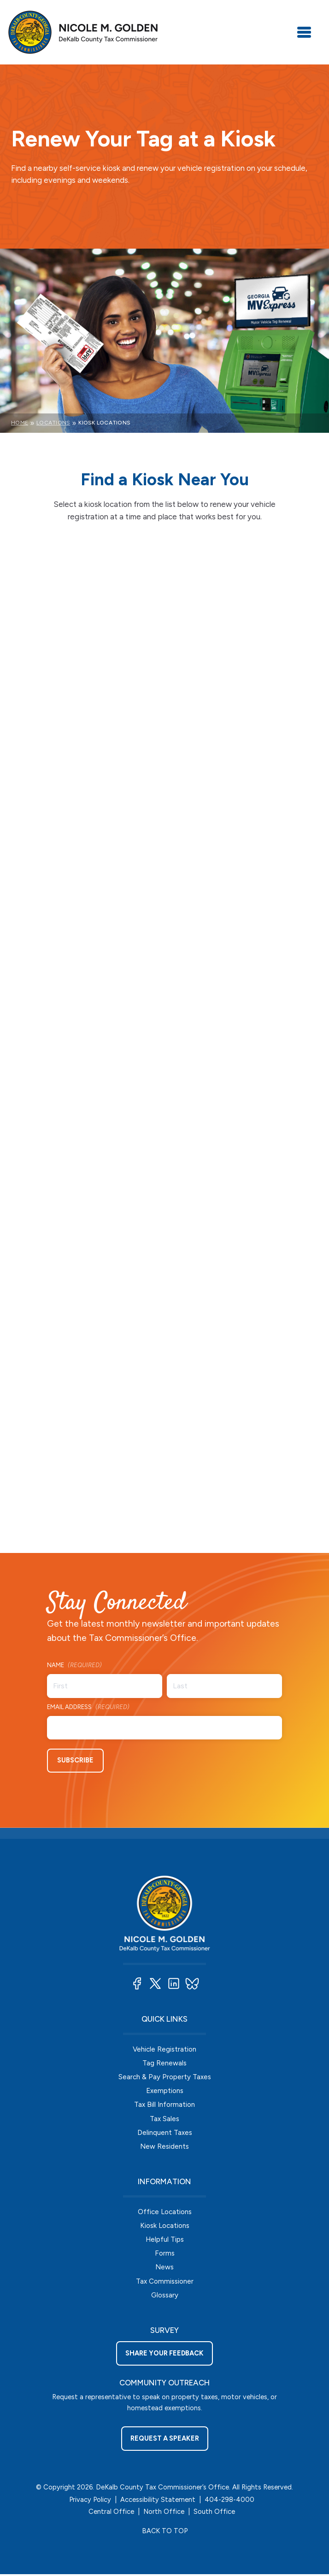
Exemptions (164, 2090)
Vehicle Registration (165, 2047)
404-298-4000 (229, 2502)
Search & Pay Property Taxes (164, 2075)
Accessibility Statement (157, 2502)
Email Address (88, 1707)
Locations (53, 422)
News (164, 2268)
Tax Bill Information (164, 2104)
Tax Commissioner (165, 2283)
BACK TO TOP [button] (164, 2533)
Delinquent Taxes (164, 2132)
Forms (165, 2254)
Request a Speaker (164, 2440)
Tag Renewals (164, 2062)
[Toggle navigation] (304, 32)
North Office (163, 2514)
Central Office (111, 2514)
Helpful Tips (165, 2240)
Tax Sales (164, 2118)
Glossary (164, 2296)
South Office (214, 2514)
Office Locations (165, 2212)
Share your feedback (164, 2355)
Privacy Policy (90, 2502)
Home (19, 422)
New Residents (164, 2146)
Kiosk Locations (164, 2226)
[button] (137, 1982)
